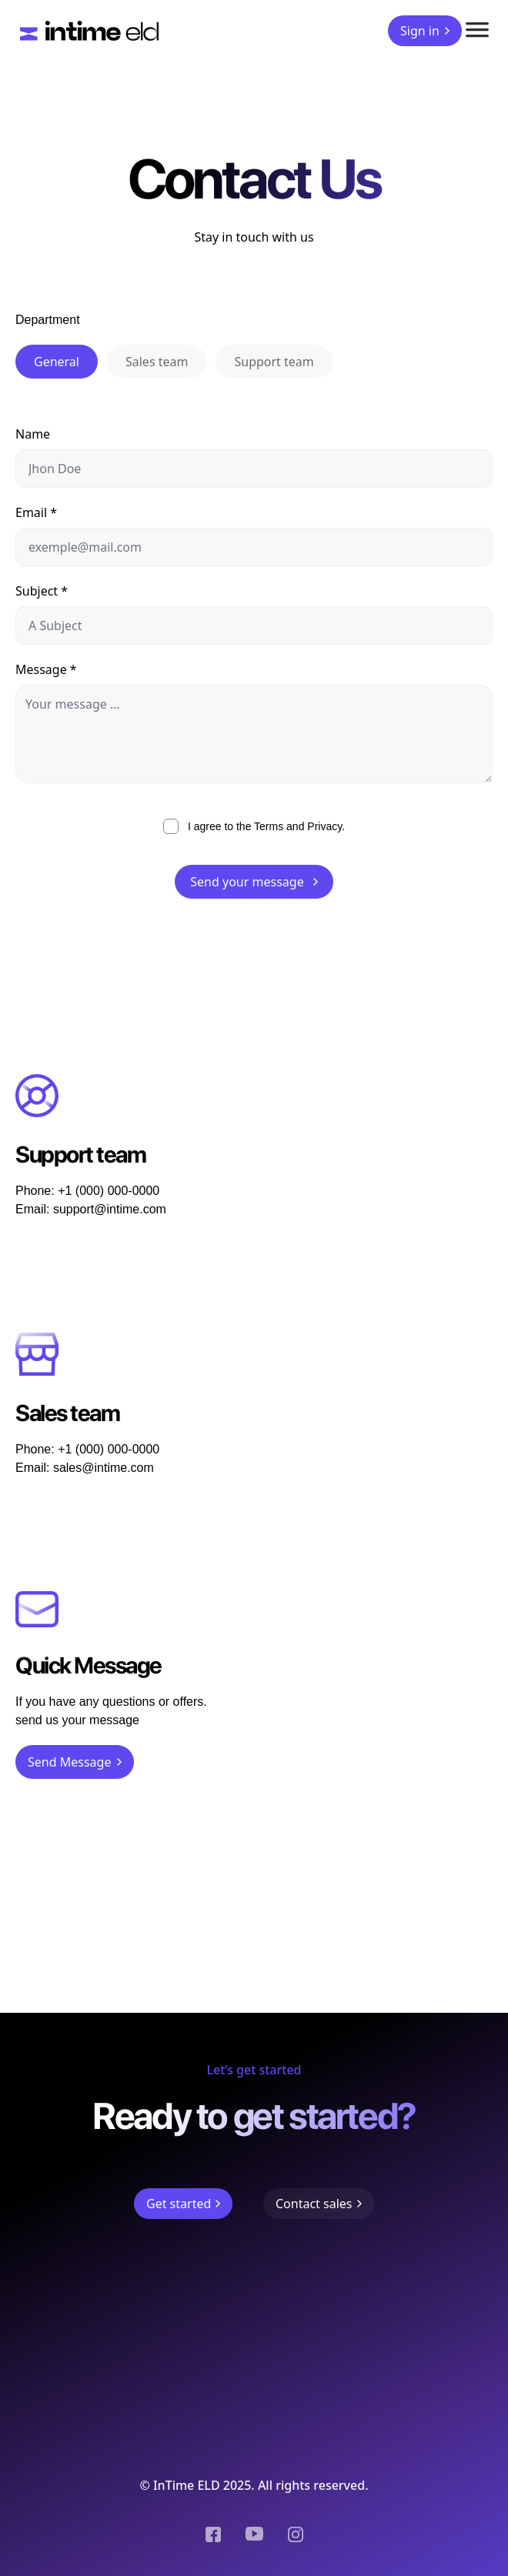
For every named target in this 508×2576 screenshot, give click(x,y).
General (56, 361)
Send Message (75, 1761)
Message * (46, 669)
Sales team (156, 361)
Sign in (425, 30)
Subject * (41, 590)
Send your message (253, 881)
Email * (36, 512)
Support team (273, 361)
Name (32, 433)
